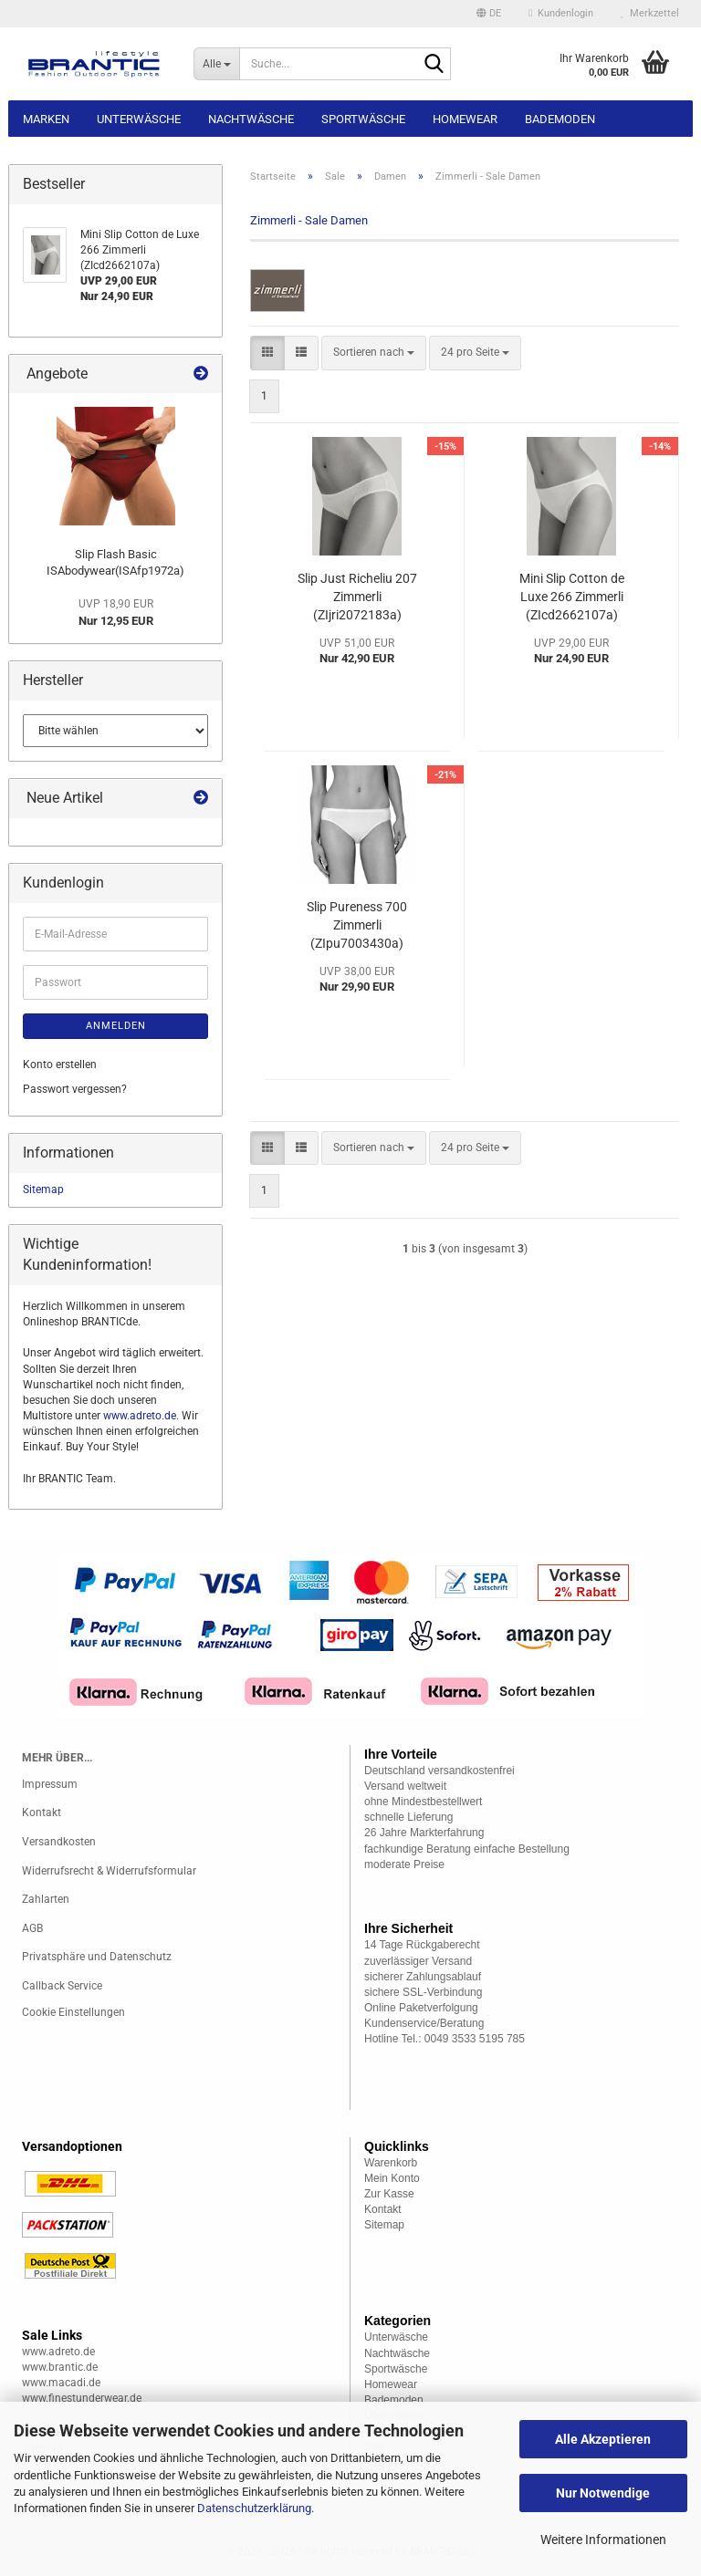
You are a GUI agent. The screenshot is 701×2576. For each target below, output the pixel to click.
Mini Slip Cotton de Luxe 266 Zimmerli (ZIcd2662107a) (571, 596)
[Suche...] (216, 63)
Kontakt (41, 1812)
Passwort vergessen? (75, 1089)
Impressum (50, 1784)
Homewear (465, 119)
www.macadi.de (61, 2382)
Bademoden (560, 119)
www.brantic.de (60, 2367)
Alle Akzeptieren (603, 2439)
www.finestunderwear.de (81, 2398)
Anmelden (116, 1026)
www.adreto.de (139, 1415)
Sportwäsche (363, 119)
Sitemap (43, 1189)
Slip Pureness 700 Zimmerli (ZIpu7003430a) (357, 924)
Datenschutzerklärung (254, 2508)
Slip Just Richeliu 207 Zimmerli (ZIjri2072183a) (357, 596)
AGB (32, 1928)
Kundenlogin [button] (560, 13)
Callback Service (62, 1985)
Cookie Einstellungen (73, 2012)
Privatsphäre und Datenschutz (97, 1956)
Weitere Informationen (603, 2539)
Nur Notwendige (603, 2493)
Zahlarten (45, 1899)
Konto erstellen (60, 1064)
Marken (46, 119)
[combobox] (373, 352)
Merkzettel (650, 13)
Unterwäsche (139, 119)
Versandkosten (59, 1841)
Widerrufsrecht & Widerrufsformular (109, 1870)
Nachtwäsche (251, 119)
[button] (489, 13)
